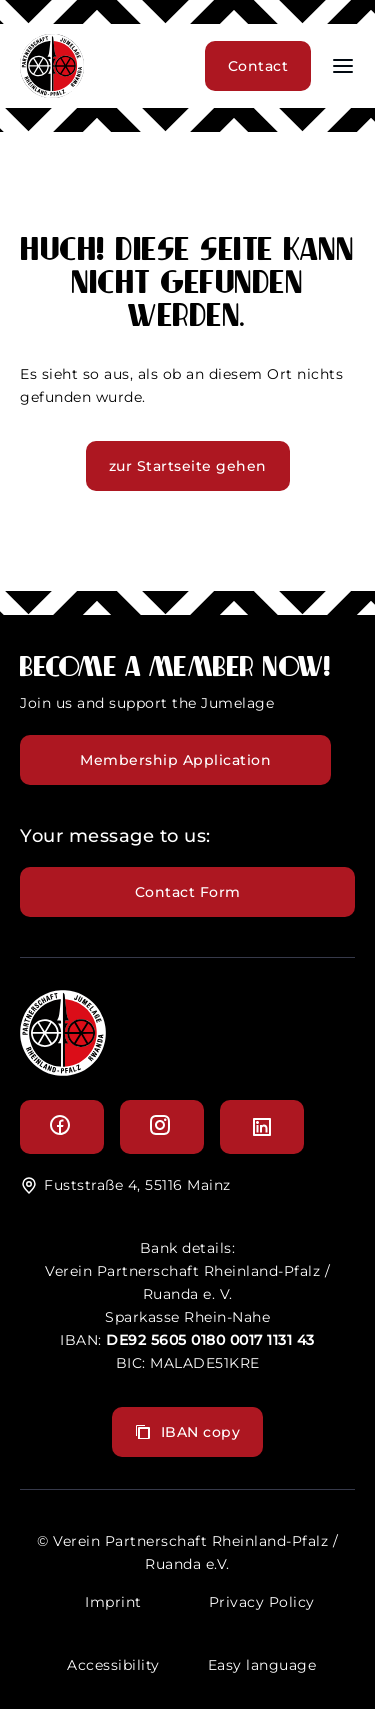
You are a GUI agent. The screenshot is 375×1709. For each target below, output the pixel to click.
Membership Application (175, 760)
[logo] (63, 1070)
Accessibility (113, 1665)
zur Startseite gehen (188, 466)
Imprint (113, 1602)
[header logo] (52, 92)
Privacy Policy (262, 1602)
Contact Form (188, 892)
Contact (258, 66)
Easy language (262, 1665)
